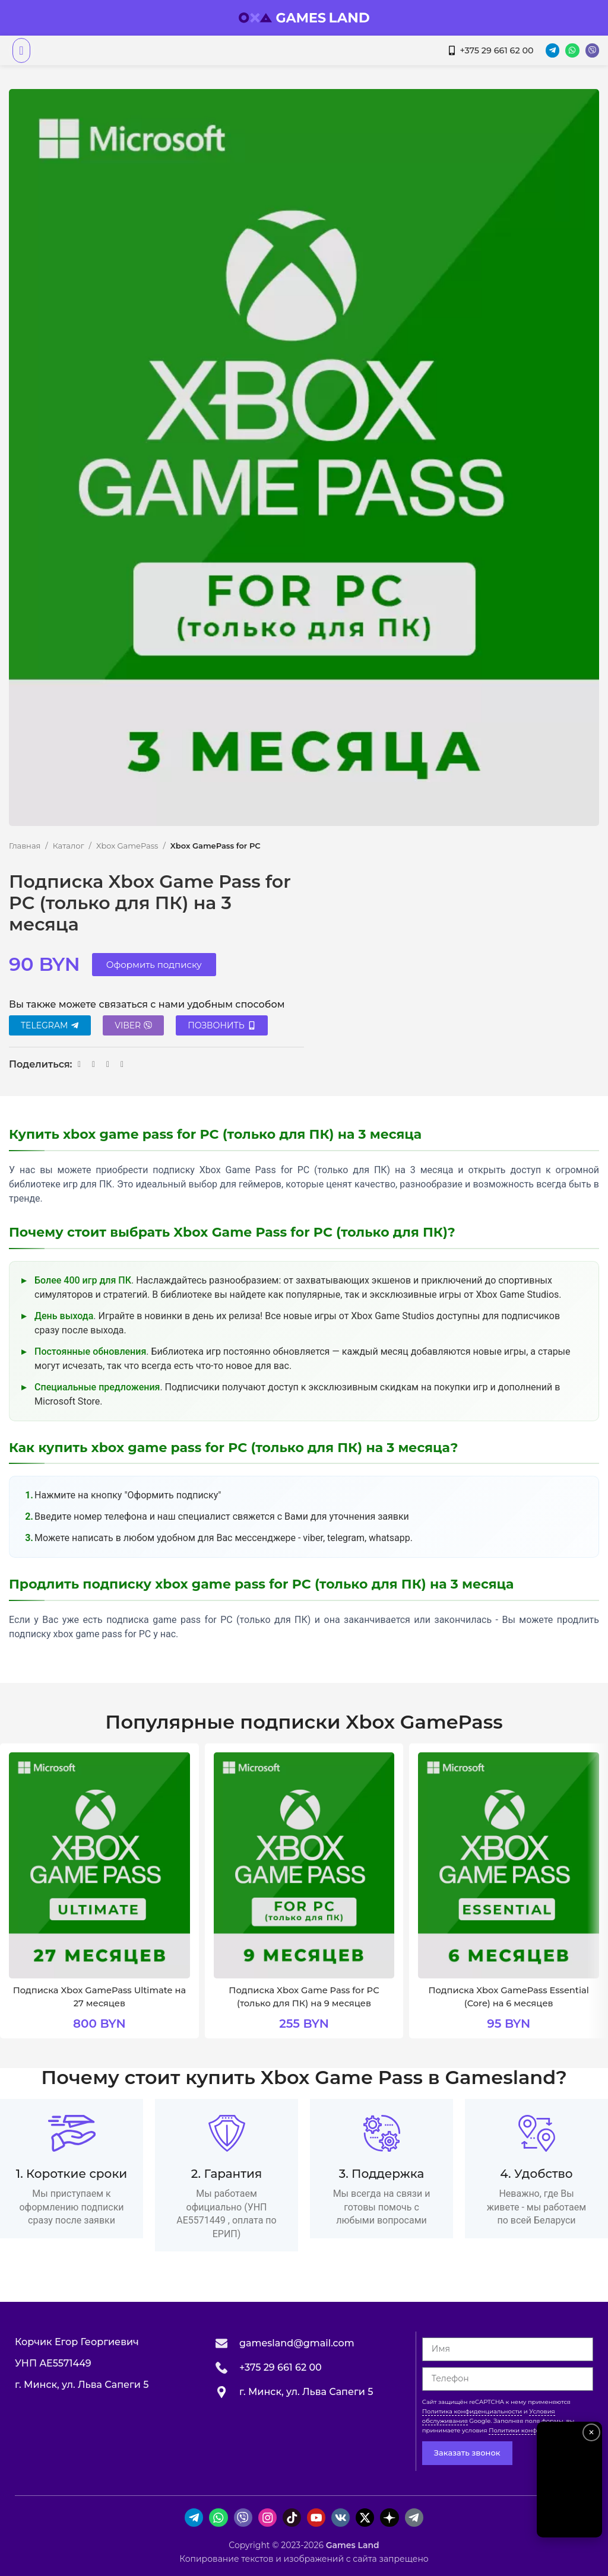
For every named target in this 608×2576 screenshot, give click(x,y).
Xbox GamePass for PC (215, 845)
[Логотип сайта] (304, 17)
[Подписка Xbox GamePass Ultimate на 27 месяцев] (99, 1865)
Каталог (68, 845)
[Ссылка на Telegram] (108, 1064)
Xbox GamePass (127, 845)
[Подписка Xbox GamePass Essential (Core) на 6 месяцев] (508, 1865)
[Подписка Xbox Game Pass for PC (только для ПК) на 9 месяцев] (304, 1865)
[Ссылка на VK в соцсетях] (94, 1064)
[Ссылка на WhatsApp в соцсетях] (79, 1064)
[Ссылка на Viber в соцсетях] (122, 1064)
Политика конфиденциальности (472, 2411)
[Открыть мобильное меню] (21, 50)
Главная (24, 845)
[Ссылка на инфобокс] (71, 2168)
